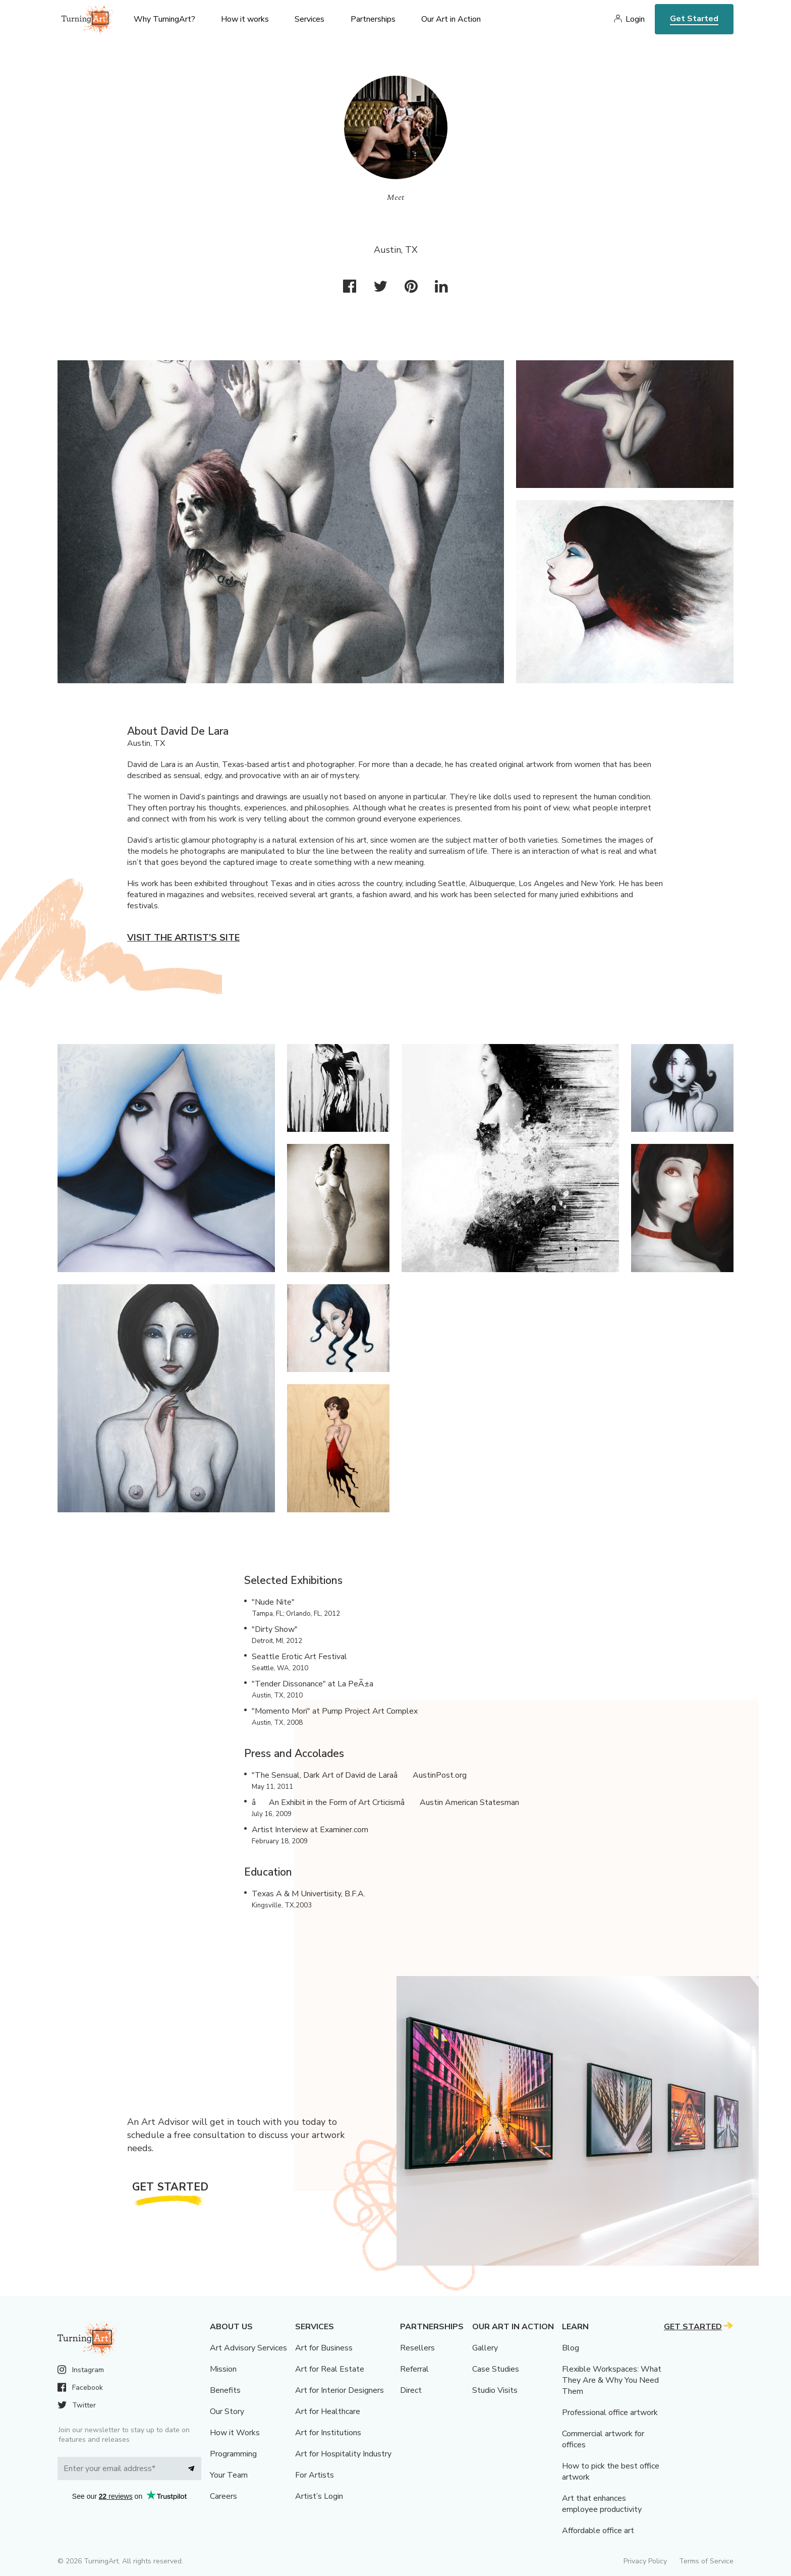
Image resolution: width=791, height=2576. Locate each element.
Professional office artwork (610, 2412)
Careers (223, 2496)
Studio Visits (495, 2390)
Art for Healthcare (327, 2411)
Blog (570, 2347)
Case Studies (495, 2369)
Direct (411, 2390)
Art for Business (324, 2347)
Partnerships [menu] (373, 19)
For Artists (314, 2475)
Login (635, 19)
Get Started (694, 18)
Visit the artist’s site (183, 937)
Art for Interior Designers (339, 2390)
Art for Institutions (328, 2432)
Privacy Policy (645, 2561)
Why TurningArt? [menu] (164, 19)
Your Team (229, 2475)
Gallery (485, 2347)
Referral (414, 2369)
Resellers (417, 2347)
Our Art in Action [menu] (451, 19)
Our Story (227, 2411)
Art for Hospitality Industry (343, 2453)
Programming (233, 2453)
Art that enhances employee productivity (602, 2504)
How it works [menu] (245, 19)
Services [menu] (309, 19)
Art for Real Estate (329, 2369)
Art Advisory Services (248, 2347)
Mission (223, 2369)
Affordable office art (598, 2530)
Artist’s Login (319, 2496)
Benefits (225, 2390)
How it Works (235, 2432)
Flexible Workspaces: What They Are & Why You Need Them (611, 2380)
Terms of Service (706, 2561)
